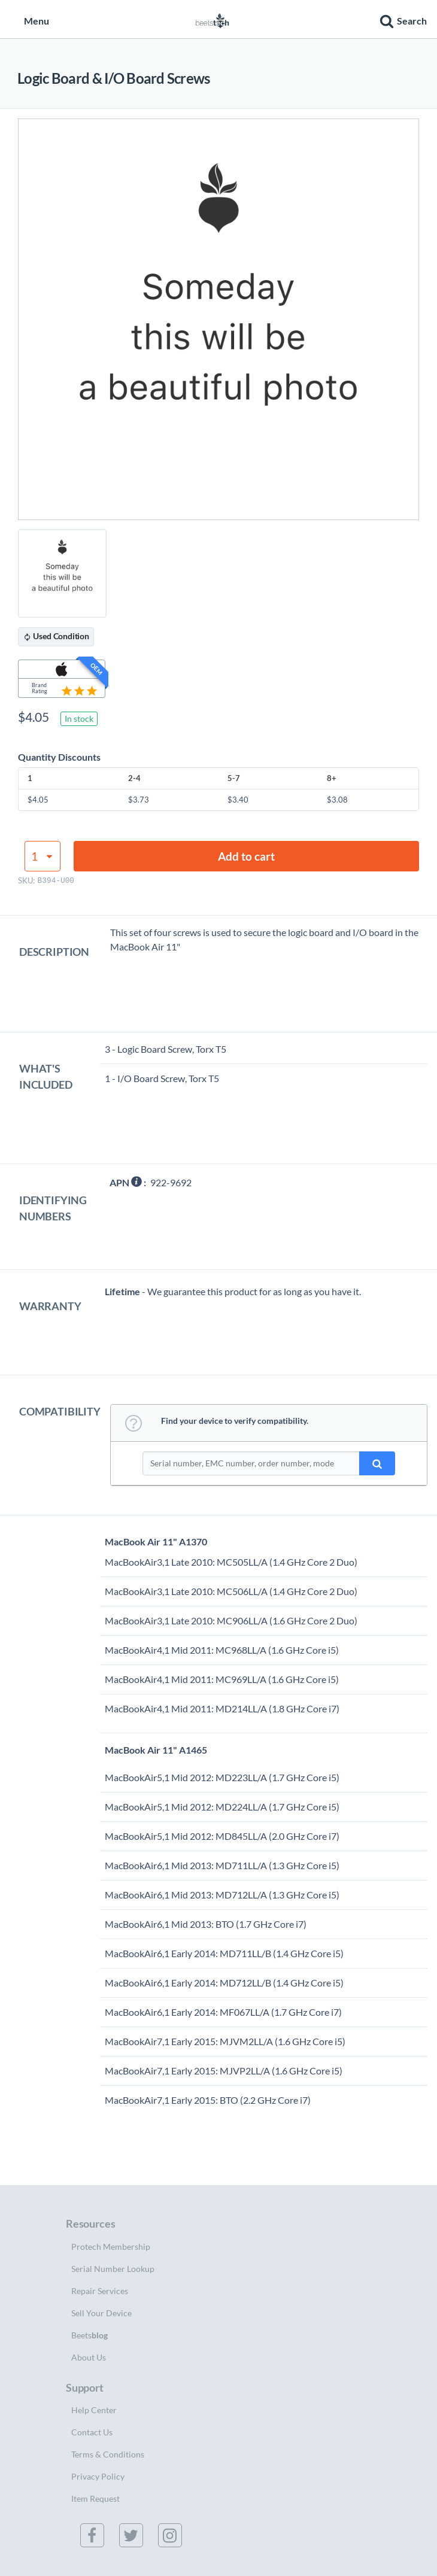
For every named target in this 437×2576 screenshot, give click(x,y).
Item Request (95, 2498)
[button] (401, 19)
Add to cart (246, 856)
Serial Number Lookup (112, 2269)
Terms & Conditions (107, 2454)
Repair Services (99, 2291)
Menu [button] (29, 20)
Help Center (94, 2410)
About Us (88, 2357)
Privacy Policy (98, 2476)
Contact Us (92, 2432)
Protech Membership (110, 2246)
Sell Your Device (101, 2313)
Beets (89, 2335)
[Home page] (212, 19)
